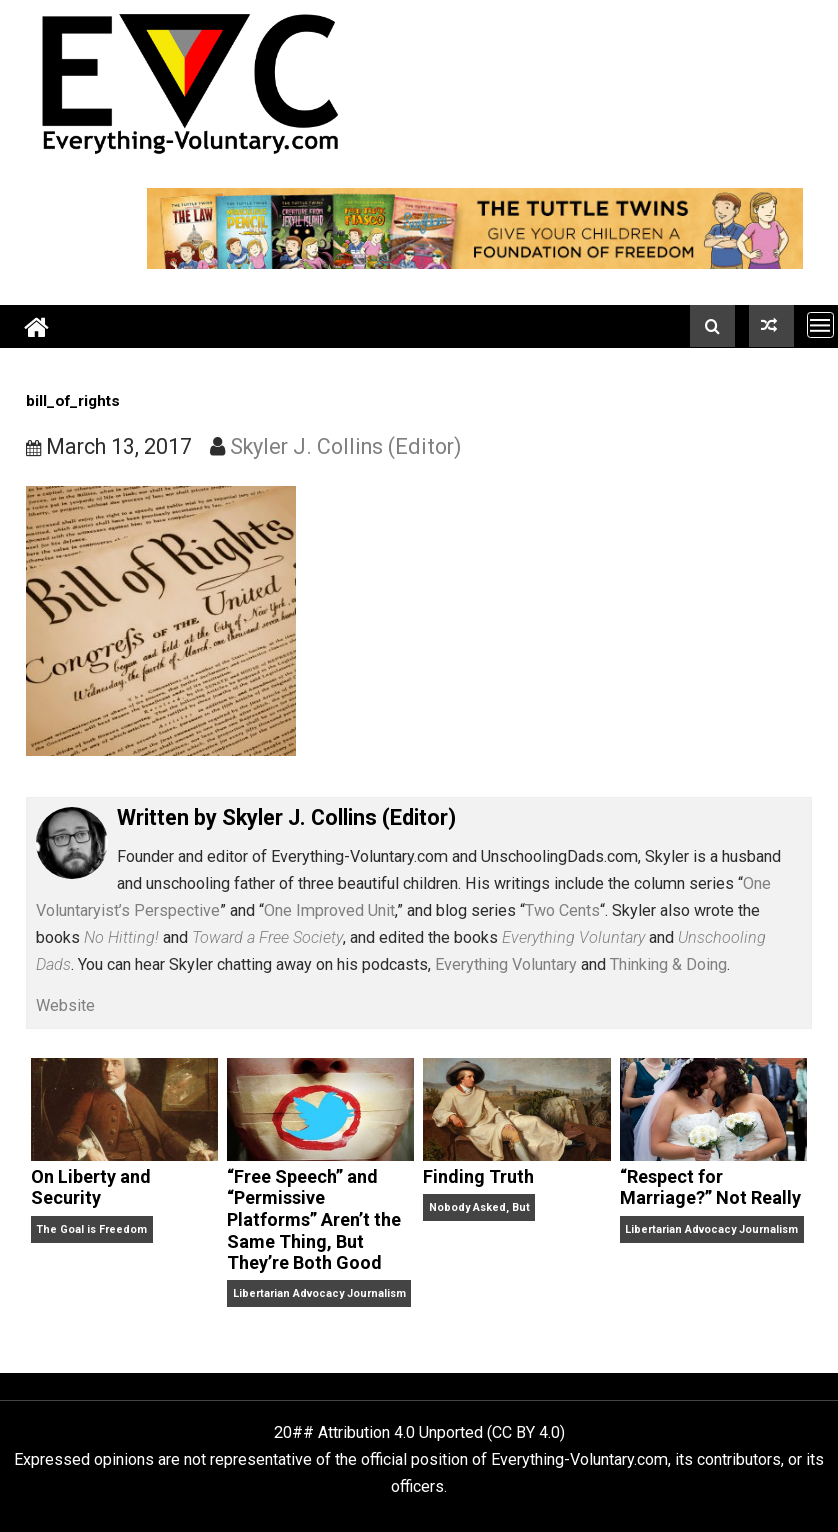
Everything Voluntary (506, 964)
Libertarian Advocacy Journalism (319, 1293)
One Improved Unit (329, 910)
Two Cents (562, 910)
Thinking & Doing (668, 964)
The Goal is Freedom (91, 1229)
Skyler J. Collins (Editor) (346, 446)
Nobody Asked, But (479, 1207)
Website (65, 1005)
